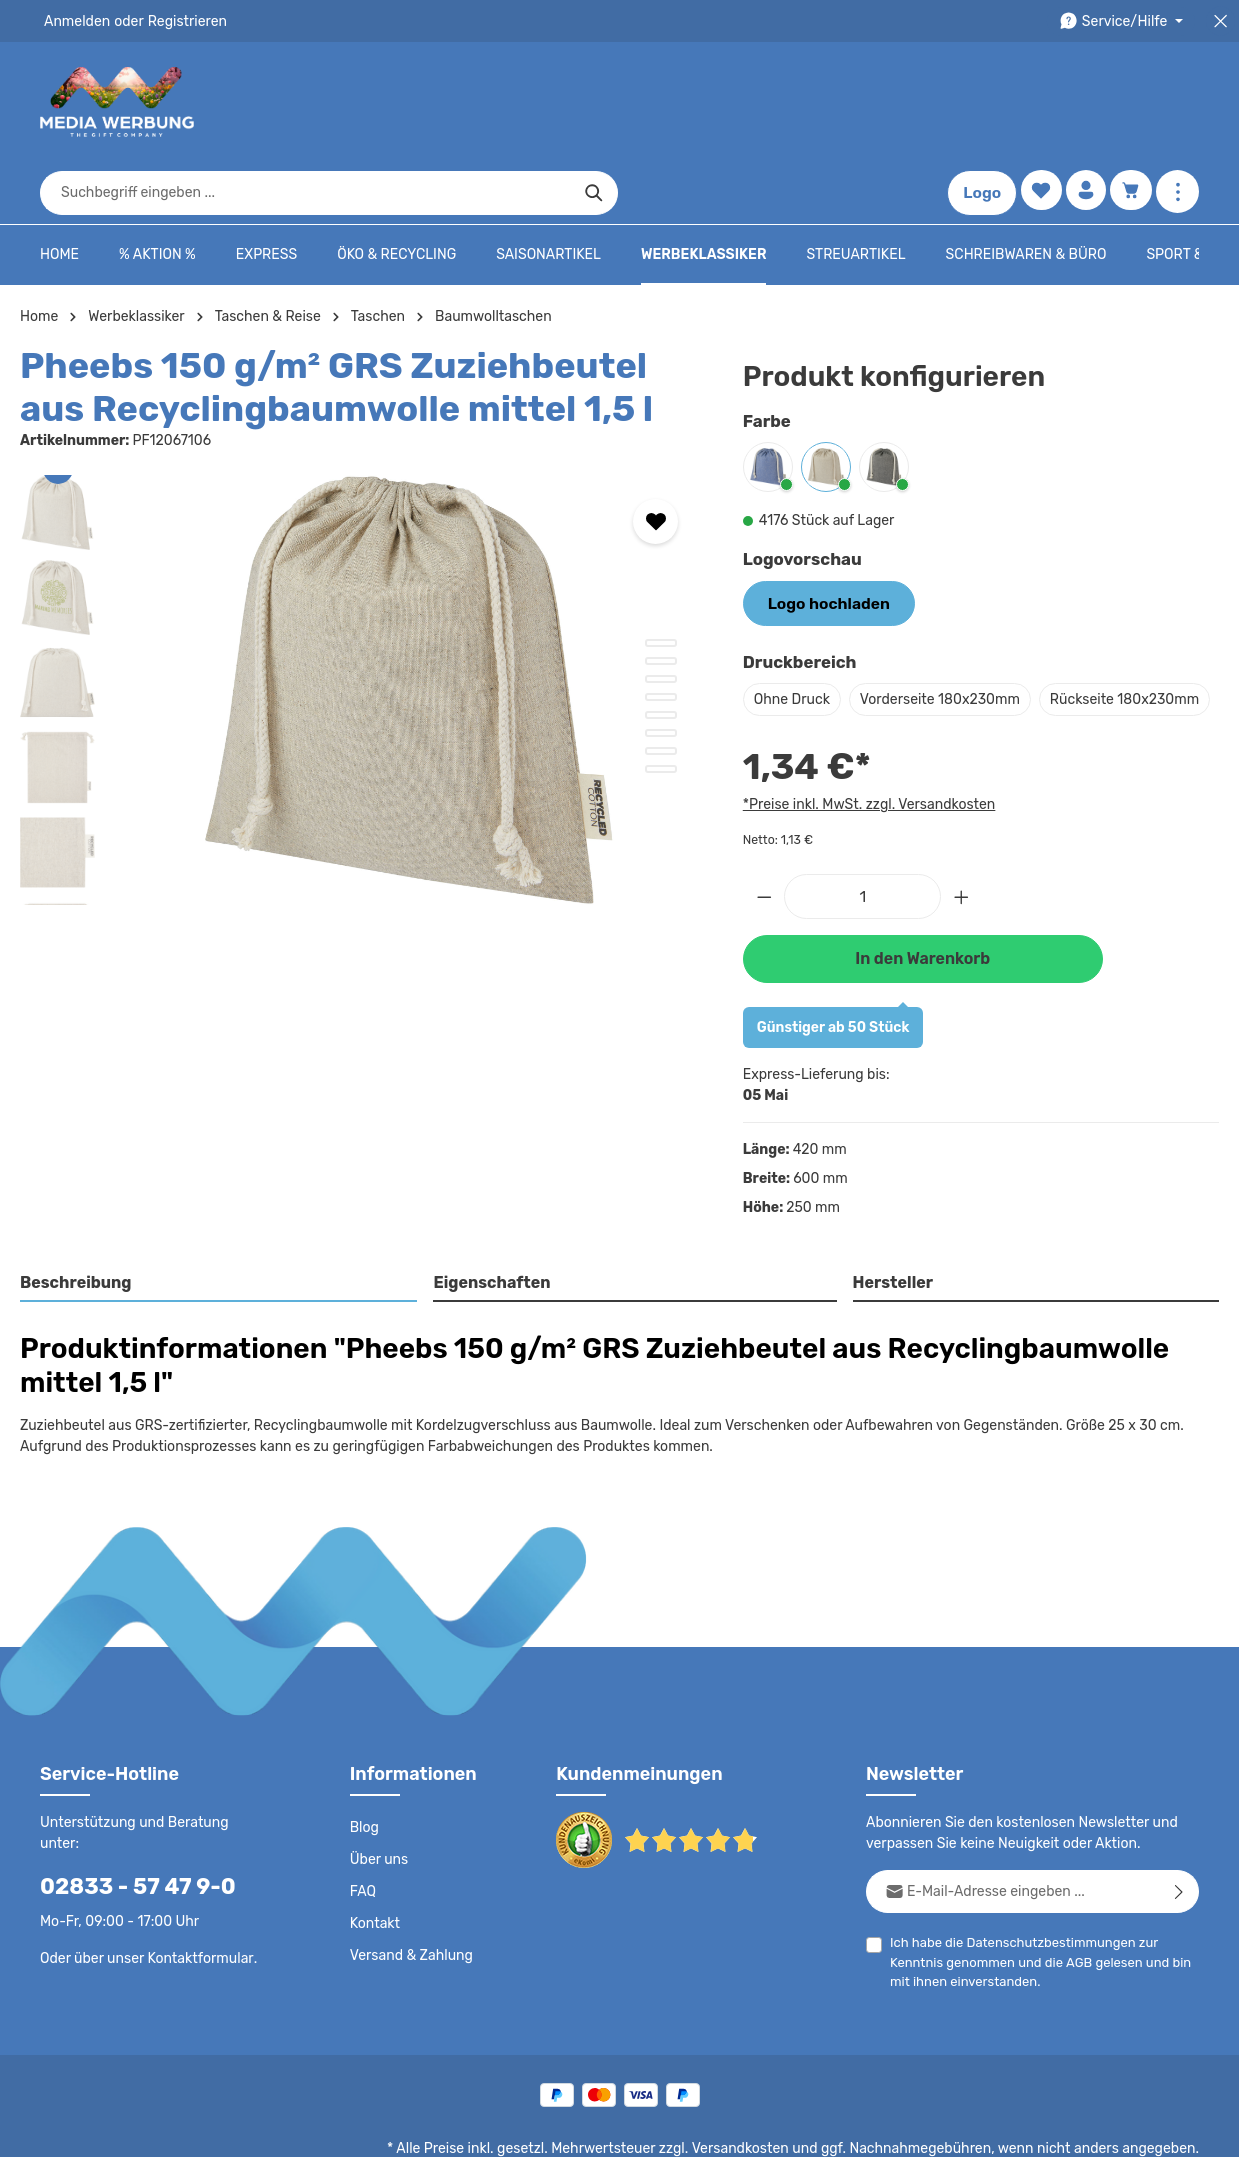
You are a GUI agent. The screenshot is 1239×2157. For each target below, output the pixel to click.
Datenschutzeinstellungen (1119, 2127)
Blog (364, 1762)
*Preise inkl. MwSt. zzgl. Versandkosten (866, 740)
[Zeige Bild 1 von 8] (661, 581)
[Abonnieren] (1179, 1825)
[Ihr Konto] (1083, 102)
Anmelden (75, 21)
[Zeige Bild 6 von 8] (661, 671)
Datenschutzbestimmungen (1043, 1876)
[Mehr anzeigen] (1177, 102)
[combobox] (597, 102)
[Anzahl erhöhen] (962, 831)
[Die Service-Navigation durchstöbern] (1124, 21)
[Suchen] (884, 102)
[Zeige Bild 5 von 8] (661, 653)
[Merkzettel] (1036, 102)
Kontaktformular (195, 1871)
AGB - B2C (624, 2127)
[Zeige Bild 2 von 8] (661, 599)
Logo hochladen (822, 540)
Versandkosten (760, 2083)
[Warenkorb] (1130, 102)
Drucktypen (880, 2127)
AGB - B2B (709, 2127)
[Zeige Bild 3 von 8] (661, 617)
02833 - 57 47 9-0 (127, 1799)
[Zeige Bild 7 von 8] (661, 689)
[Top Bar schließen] (1220, 21)
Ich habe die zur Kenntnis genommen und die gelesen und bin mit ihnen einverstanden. (1044, 1895)
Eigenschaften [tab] (489, 1216)
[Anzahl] (862, 831)
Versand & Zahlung (409, 1890)
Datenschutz (535, 2127)
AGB (1018, 1896)
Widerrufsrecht (977, 2127)
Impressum (794, 2127)
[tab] (219, 1218)
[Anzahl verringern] (764, 831)
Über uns (378, 1794)
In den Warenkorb (923, 892)
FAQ (364, 1826)
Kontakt (373, 1858)
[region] (361, 628)
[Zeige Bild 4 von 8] (661, 635)
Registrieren (180, 21)
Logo (978, 102)
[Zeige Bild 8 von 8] (661, 707)
